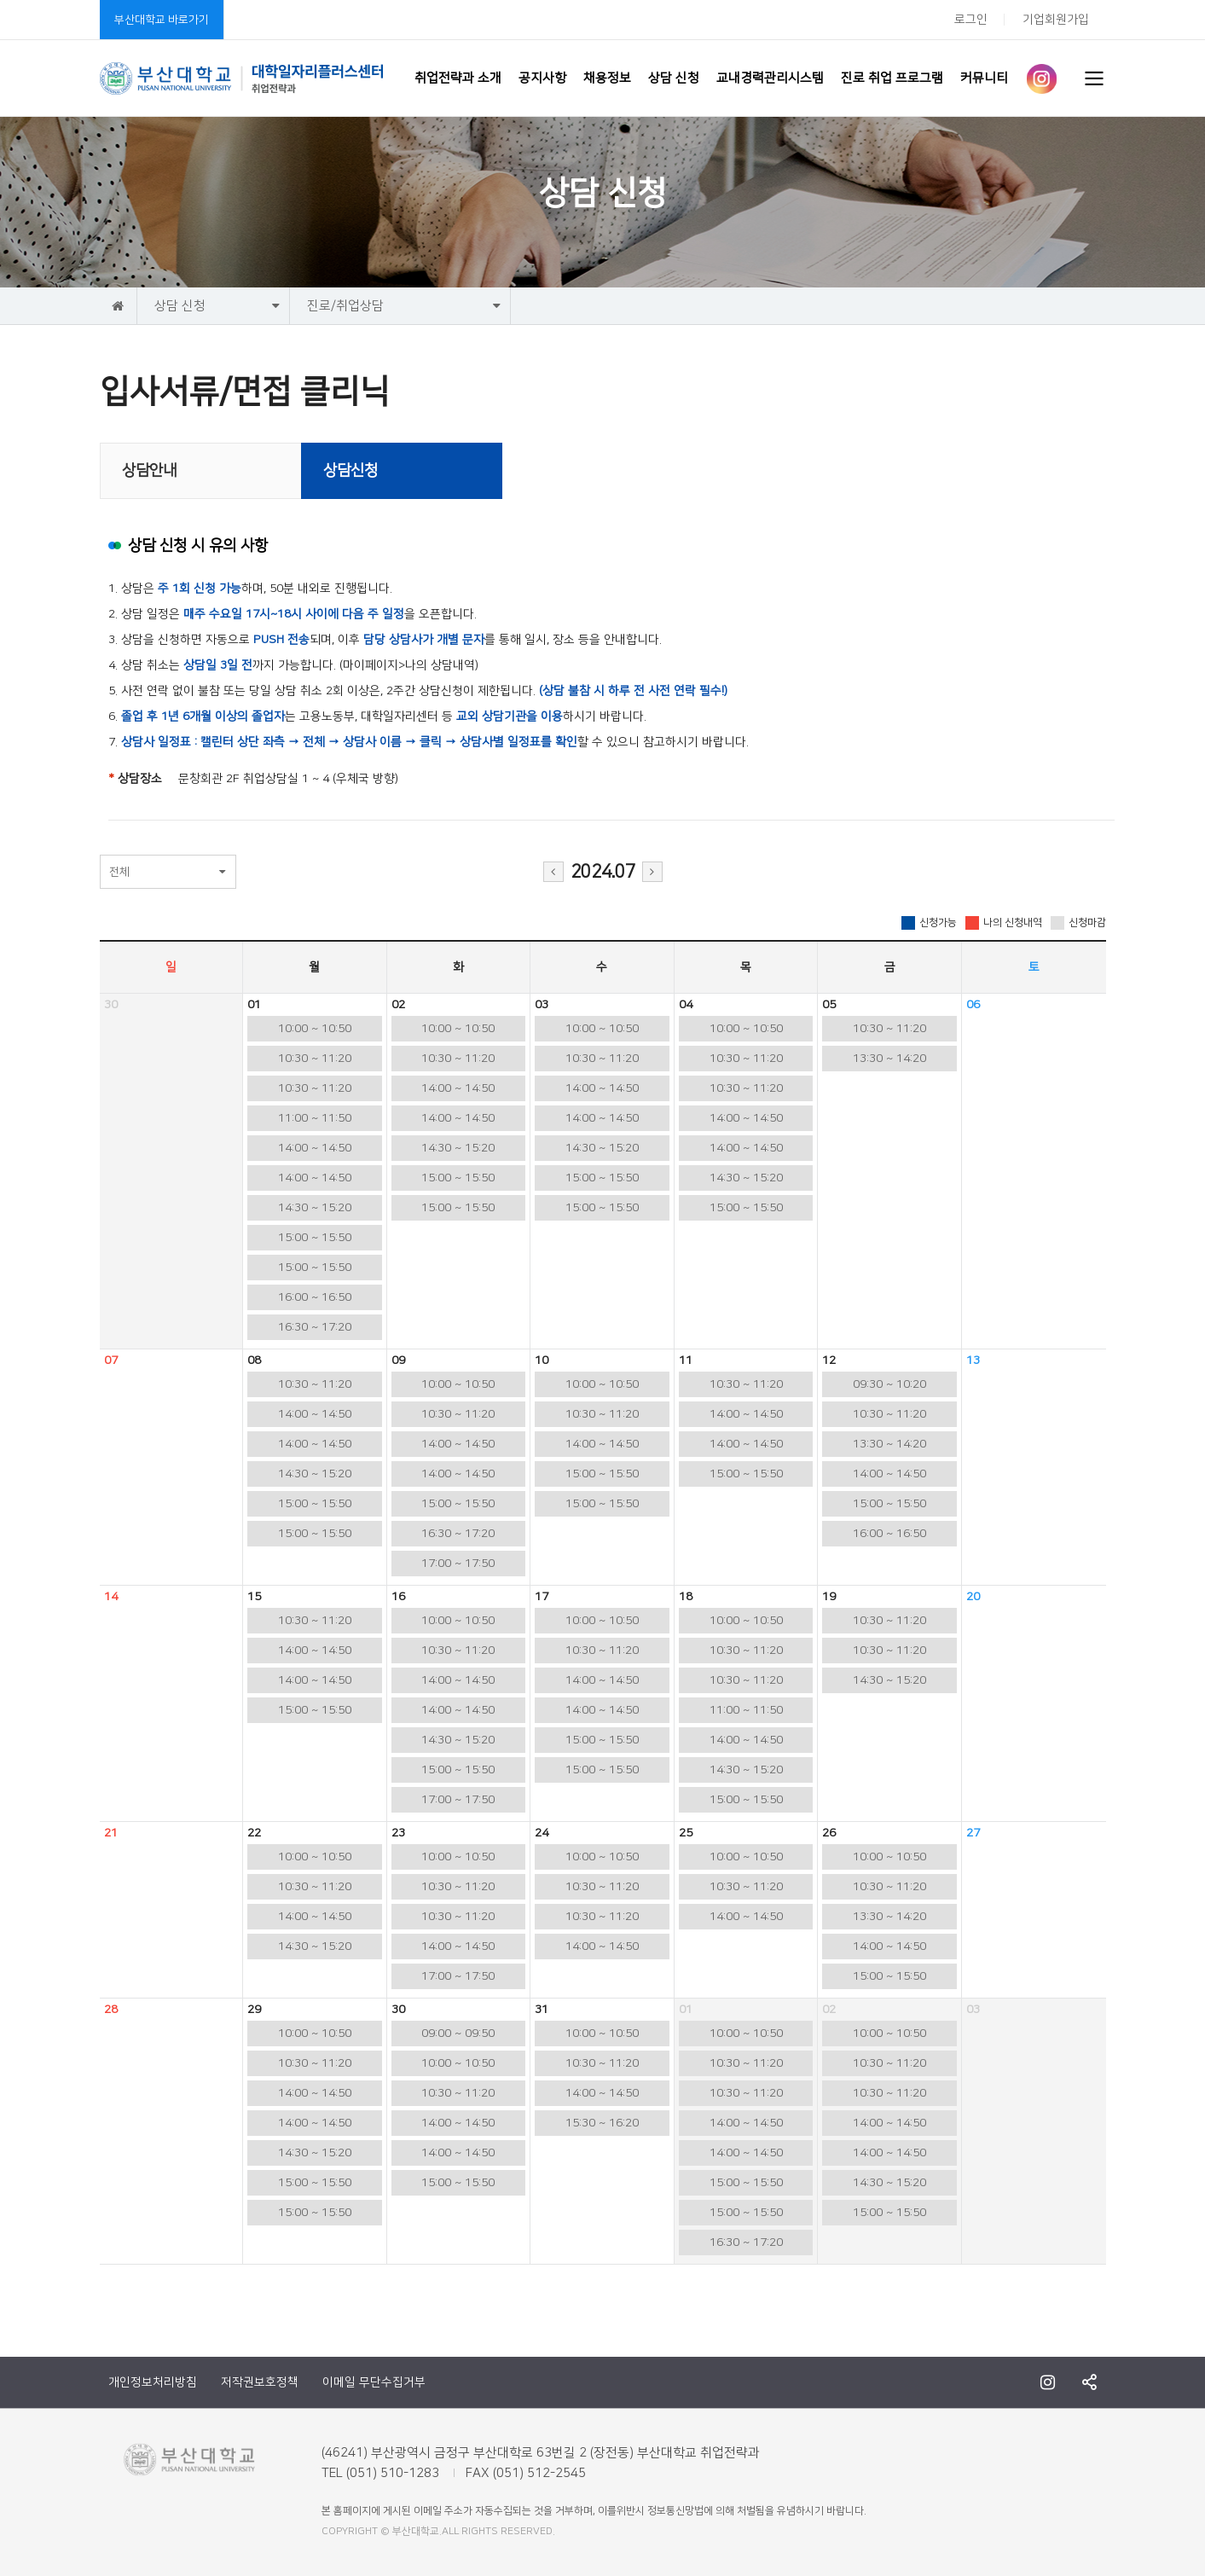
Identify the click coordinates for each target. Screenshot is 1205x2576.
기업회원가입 (1056, 19)
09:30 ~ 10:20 (889, 1384)
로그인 (971, 19)
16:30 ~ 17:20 (314, 1327)
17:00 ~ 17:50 (458, 1563)
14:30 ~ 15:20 (314, 1208)
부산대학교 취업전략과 (242, 78)
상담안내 (149, 470)
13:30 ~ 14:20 (889, 1058)
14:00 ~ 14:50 (314, 1148)
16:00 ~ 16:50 (314, 1297)
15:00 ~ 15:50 (314, 1237)
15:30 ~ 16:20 (602, 2123)
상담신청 (350, 470)
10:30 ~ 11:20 (314, 1058)
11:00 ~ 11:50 (314, 1118)
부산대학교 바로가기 (161, 20)
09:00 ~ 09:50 (458, 2033)
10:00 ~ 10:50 (314, 1029)
